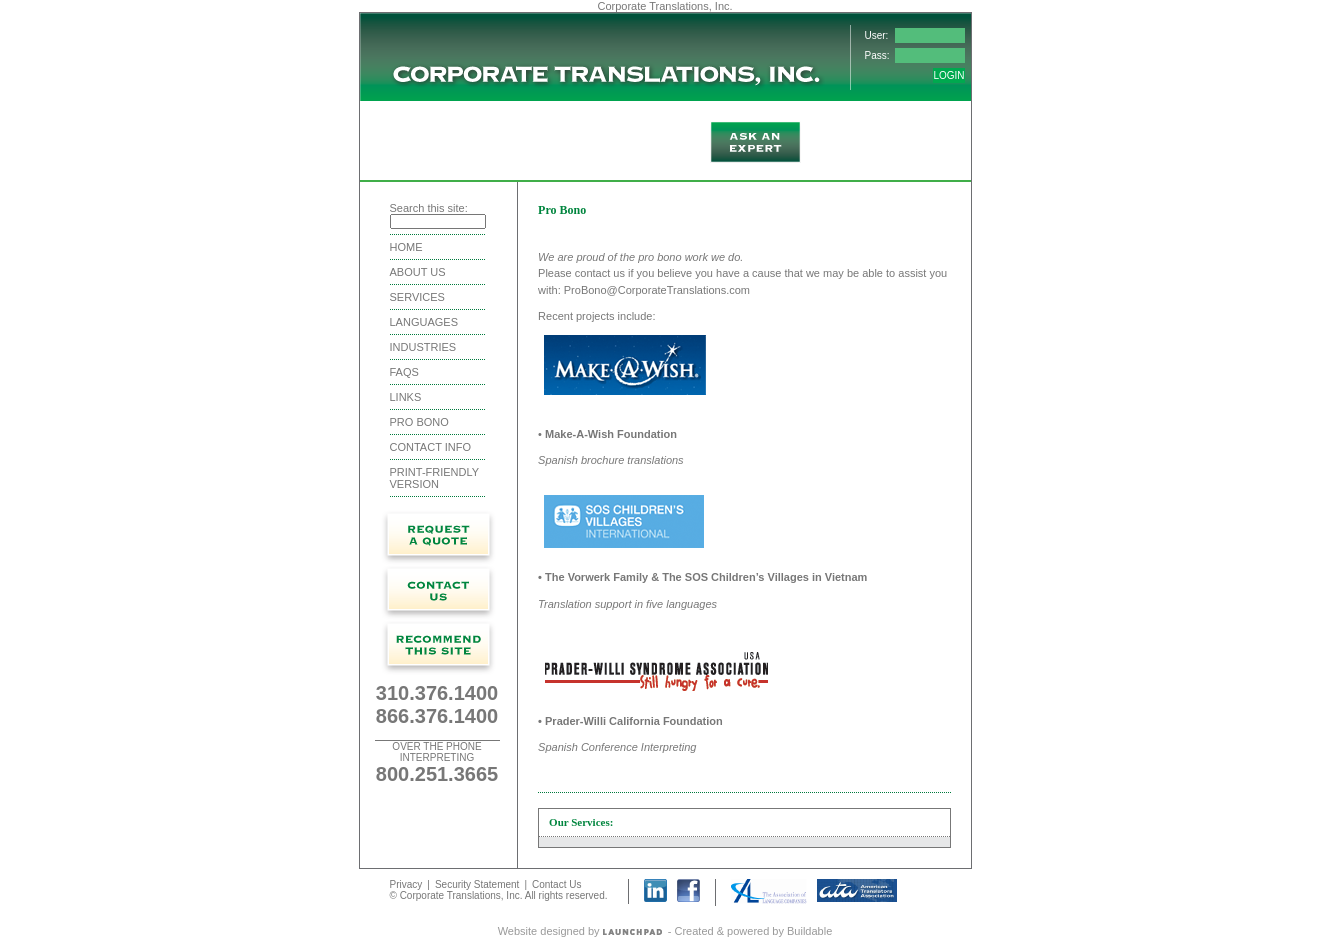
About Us (418, 272)
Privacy (406, 884)
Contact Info (430, 447)
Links (406, 397)
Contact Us (556, 884)
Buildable (809, 931)
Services (417, 297)
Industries (423, 347)
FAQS (404, 372)
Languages (424, 322)
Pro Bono (419, 422)
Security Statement (477, 884)
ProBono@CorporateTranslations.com (657, 290)
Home (406, 247)
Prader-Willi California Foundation (634, 721)
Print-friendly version (434, 478)
